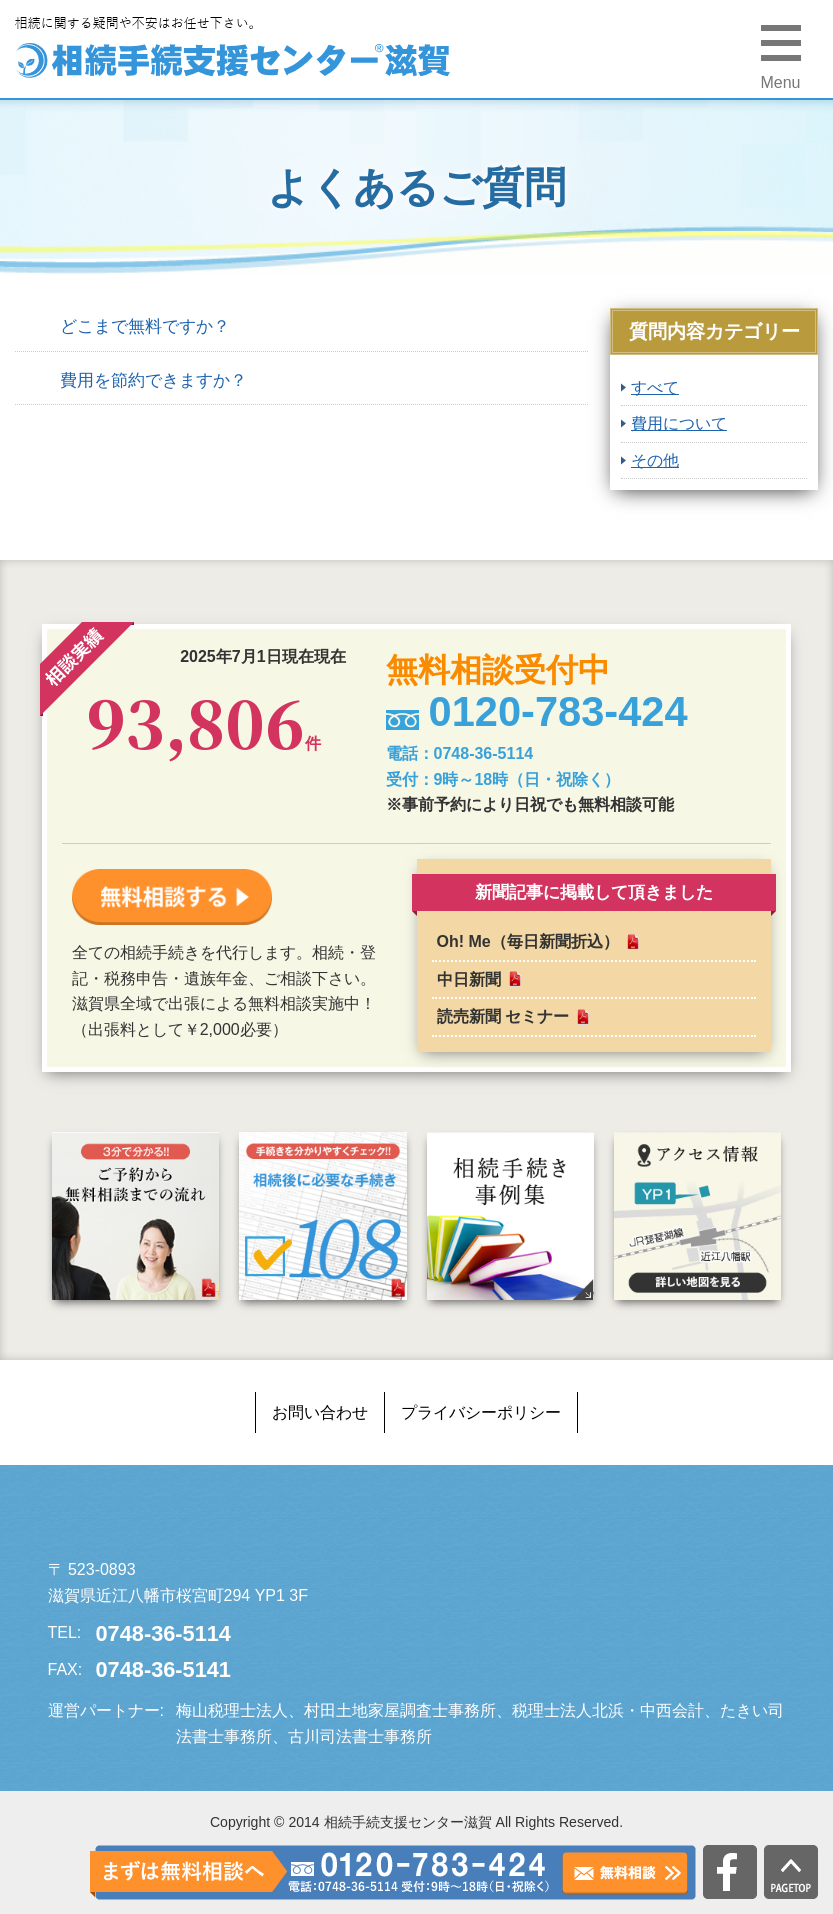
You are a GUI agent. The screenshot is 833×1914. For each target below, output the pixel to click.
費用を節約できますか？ (153, 380)
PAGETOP (791, 1872)
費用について (679, 423)
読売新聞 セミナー (503, 1016)
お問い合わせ (320, 1412)
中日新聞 (469, 979)
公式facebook (730, 1872)
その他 (655, 460)
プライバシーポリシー (481, 1412)
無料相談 (625, 1873)
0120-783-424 (418, 1872)
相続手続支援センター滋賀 (198, 1521)
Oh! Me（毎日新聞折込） (528, 941)
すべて (655, 387)
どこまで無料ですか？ (145, 326)
